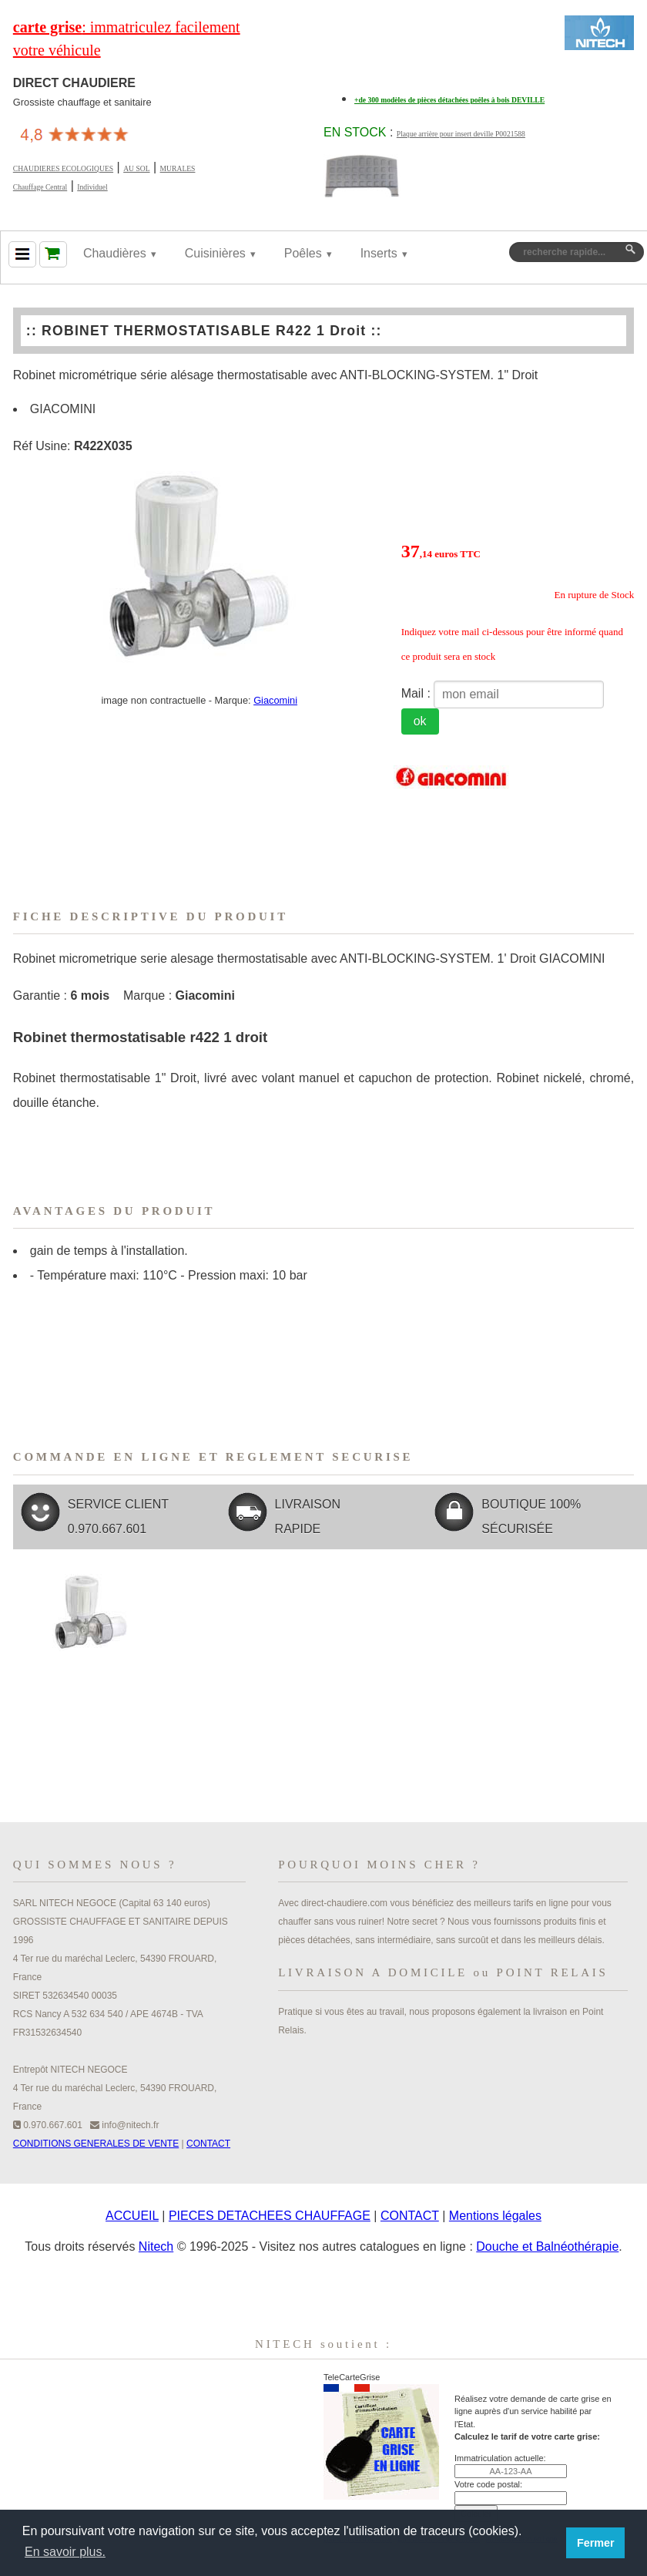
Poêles (303, 253)
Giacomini (275, 700)
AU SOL (136, 168)
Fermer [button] (596, 2543)
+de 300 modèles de (449, 100)
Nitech (156, 2246)
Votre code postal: (488, 2484)
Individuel (92, 187)
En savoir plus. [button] (65, 2551)
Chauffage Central (40, 187)
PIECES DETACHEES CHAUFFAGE (269, 2215)
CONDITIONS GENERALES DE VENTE (96, 2143)
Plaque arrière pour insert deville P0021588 (461, 133)
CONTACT (208, 2143)
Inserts (378, 253)
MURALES (178, 168)
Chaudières (114, 253)
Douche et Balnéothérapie (547, 2246)
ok (420, 721)
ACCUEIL (132, 2215)
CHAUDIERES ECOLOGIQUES (63, 168)
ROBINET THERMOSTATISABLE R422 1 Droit (204, 330)
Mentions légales (495, 2215)
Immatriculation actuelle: (500, 2458)
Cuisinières (215, 253)
